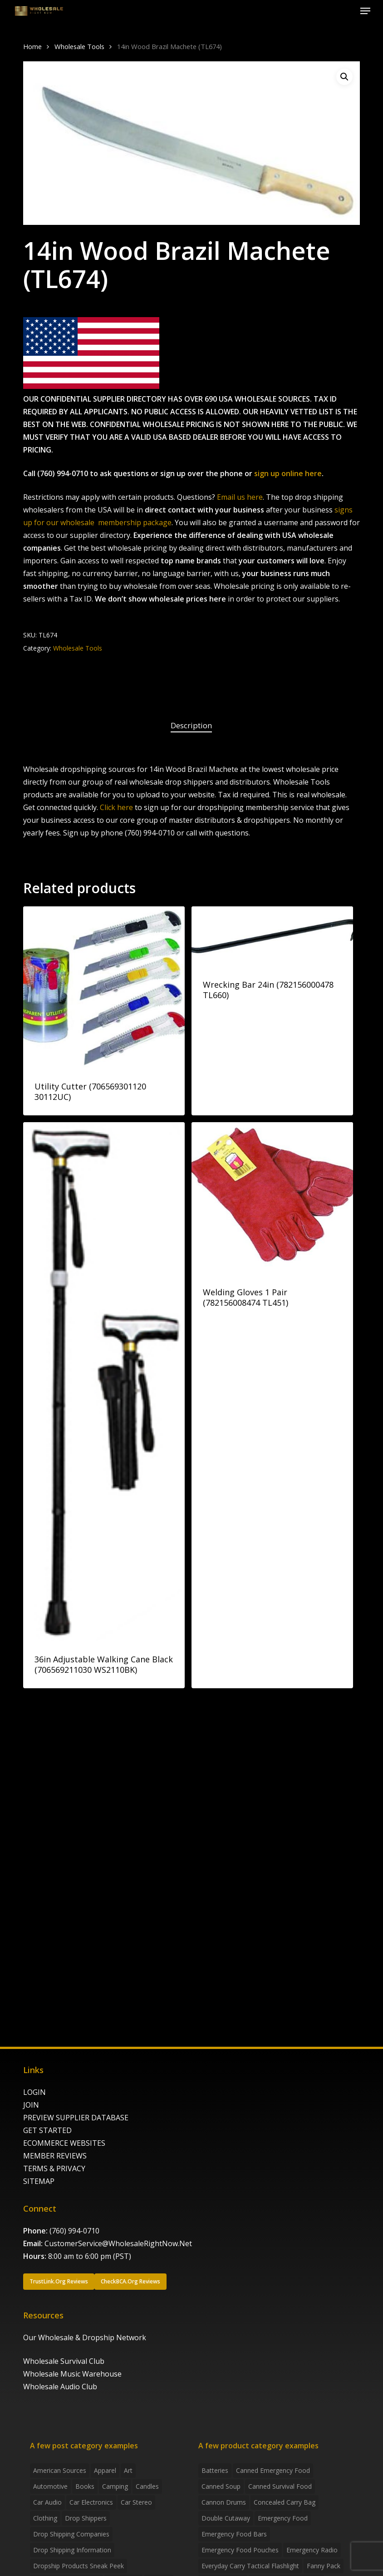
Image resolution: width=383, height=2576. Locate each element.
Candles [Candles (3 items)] (147, 2486)
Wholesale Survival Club (63, 2361)
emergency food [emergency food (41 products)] (283, 2518)
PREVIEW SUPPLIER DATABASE (75, 2118)
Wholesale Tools (79, 46)
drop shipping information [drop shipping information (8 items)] (72, 2550)
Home (32, 46)
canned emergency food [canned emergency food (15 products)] (273, 2470)
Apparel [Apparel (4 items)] (105, 2470)
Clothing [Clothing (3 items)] (45, 2518)
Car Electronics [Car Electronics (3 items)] (91, 2502)
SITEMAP (38, 2181)
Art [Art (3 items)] (128, 2470)
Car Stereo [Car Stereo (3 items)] (136, 2502)
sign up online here (288, 473)
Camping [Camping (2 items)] (115, 2486)
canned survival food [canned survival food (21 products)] (280, 2486)
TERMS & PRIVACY (54, 2168)
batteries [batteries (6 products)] (214, 2470)
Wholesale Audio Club (60, 2387)
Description (191, 725)
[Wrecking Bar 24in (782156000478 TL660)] (273, 936)
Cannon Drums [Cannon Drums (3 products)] (223, 2502)
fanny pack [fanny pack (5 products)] (323, 2565)
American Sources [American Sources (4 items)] (59, 2470)
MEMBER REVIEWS (55, 2156)
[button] (365, 10)
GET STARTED (47, 2130)
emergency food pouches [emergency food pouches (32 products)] (240, 2550)
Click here (116, 807)
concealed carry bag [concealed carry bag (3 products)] (284, 2502)
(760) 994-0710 (74, 2231)
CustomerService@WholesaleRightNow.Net (118, 2243)
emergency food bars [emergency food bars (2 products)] (234, 2534)
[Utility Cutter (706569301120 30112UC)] (104, 987)
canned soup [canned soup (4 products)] (221, 2486)
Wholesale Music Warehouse (72, 2374)
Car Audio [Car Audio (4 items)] (47, 2502)
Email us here (240, 497)
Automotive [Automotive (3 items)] (50, 2486)
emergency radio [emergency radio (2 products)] (312, 2550)
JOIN (31, 2105)
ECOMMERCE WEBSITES (64, 2143)
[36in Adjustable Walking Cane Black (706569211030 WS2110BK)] (104, 1381)
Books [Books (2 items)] (84, 2486)
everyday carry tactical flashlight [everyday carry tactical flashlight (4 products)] (250, 2565)
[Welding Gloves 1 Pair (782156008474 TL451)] (273, 1198)
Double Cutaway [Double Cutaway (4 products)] (225, 2518)
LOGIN (34, 2092)
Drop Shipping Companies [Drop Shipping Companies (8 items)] (71, 2534)
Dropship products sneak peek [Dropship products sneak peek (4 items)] (78, 2565)
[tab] (191, 725)
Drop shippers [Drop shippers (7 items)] (86, 2518)
